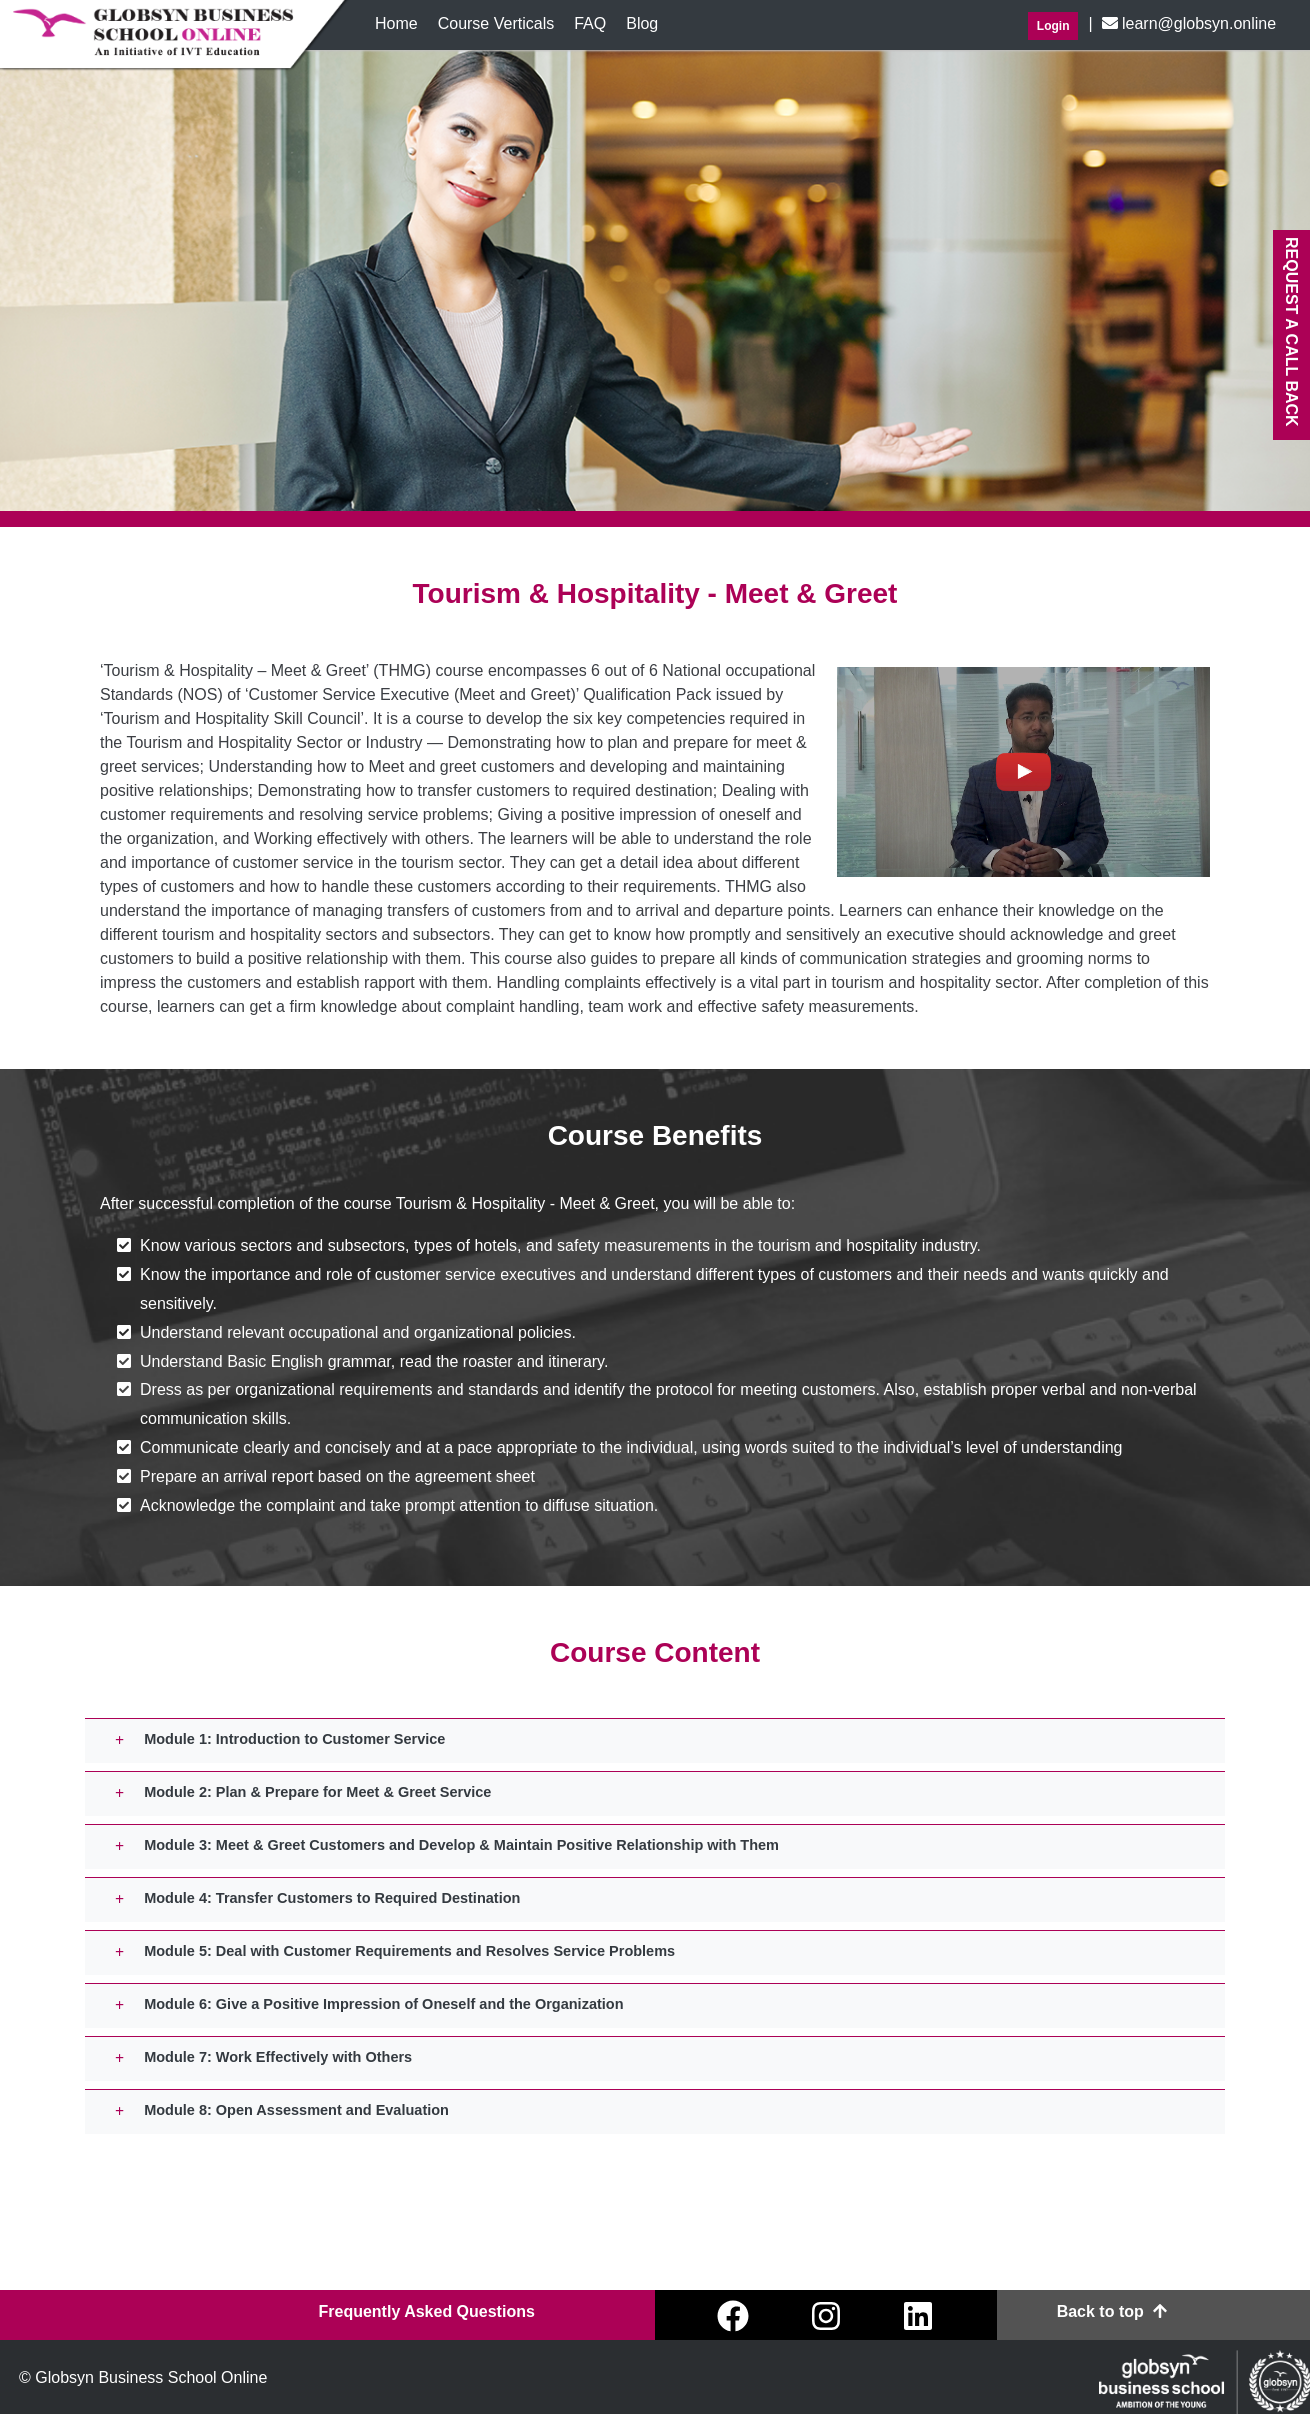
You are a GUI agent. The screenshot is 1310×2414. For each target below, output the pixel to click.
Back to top (1112, 2311)
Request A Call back (1291, 332)
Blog (642, 23)
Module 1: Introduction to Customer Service (294, 1739)
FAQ (590, 23)
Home (401, 22)
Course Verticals (496, 23)
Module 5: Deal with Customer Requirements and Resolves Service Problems (409, 1951)
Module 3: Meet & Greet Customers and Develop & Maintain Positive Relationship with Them (461, 1845)
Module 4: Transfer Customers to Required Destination (332, 1898)
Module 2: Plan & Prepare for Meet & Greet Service (317, 1792)
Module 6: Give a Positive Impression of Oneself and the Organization (383, 2004)
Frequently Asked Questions (426, 2311)
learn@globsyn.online (1186, 23)
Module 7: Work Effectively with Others (278, 2057)
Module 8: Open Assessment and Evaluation (296, 2110)
